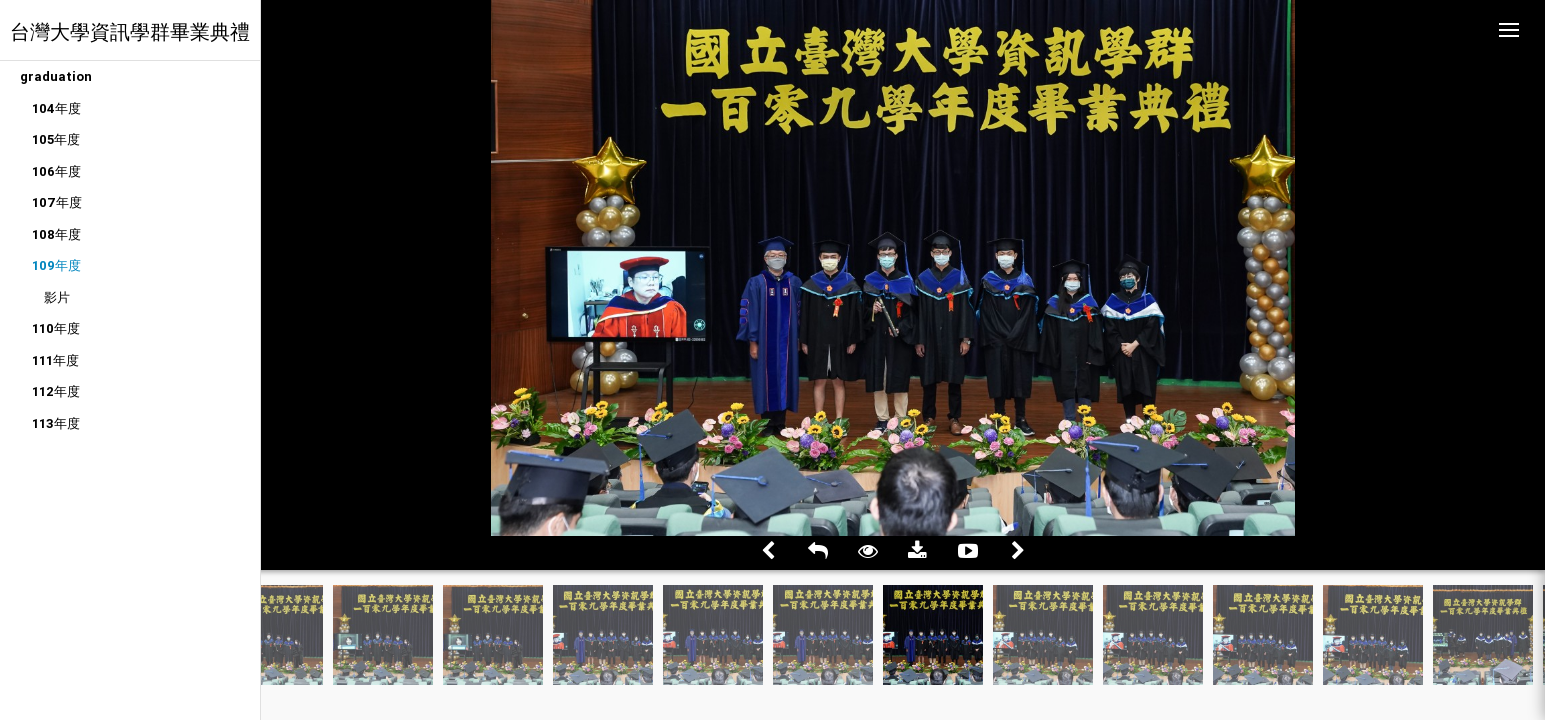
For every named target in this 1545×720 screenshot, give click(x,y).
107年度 (57, 202)
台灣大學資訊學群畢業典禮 (130, 31)
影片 (57, 297)
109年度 (56, 265)
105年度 (56, 139)
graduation (56, 76)
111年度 (55, 360)
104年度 (56, 108)
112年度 (56, 391)
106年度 (56, 171)
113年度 (56, 423)
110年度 (56, 328)
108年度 (56, 234)
